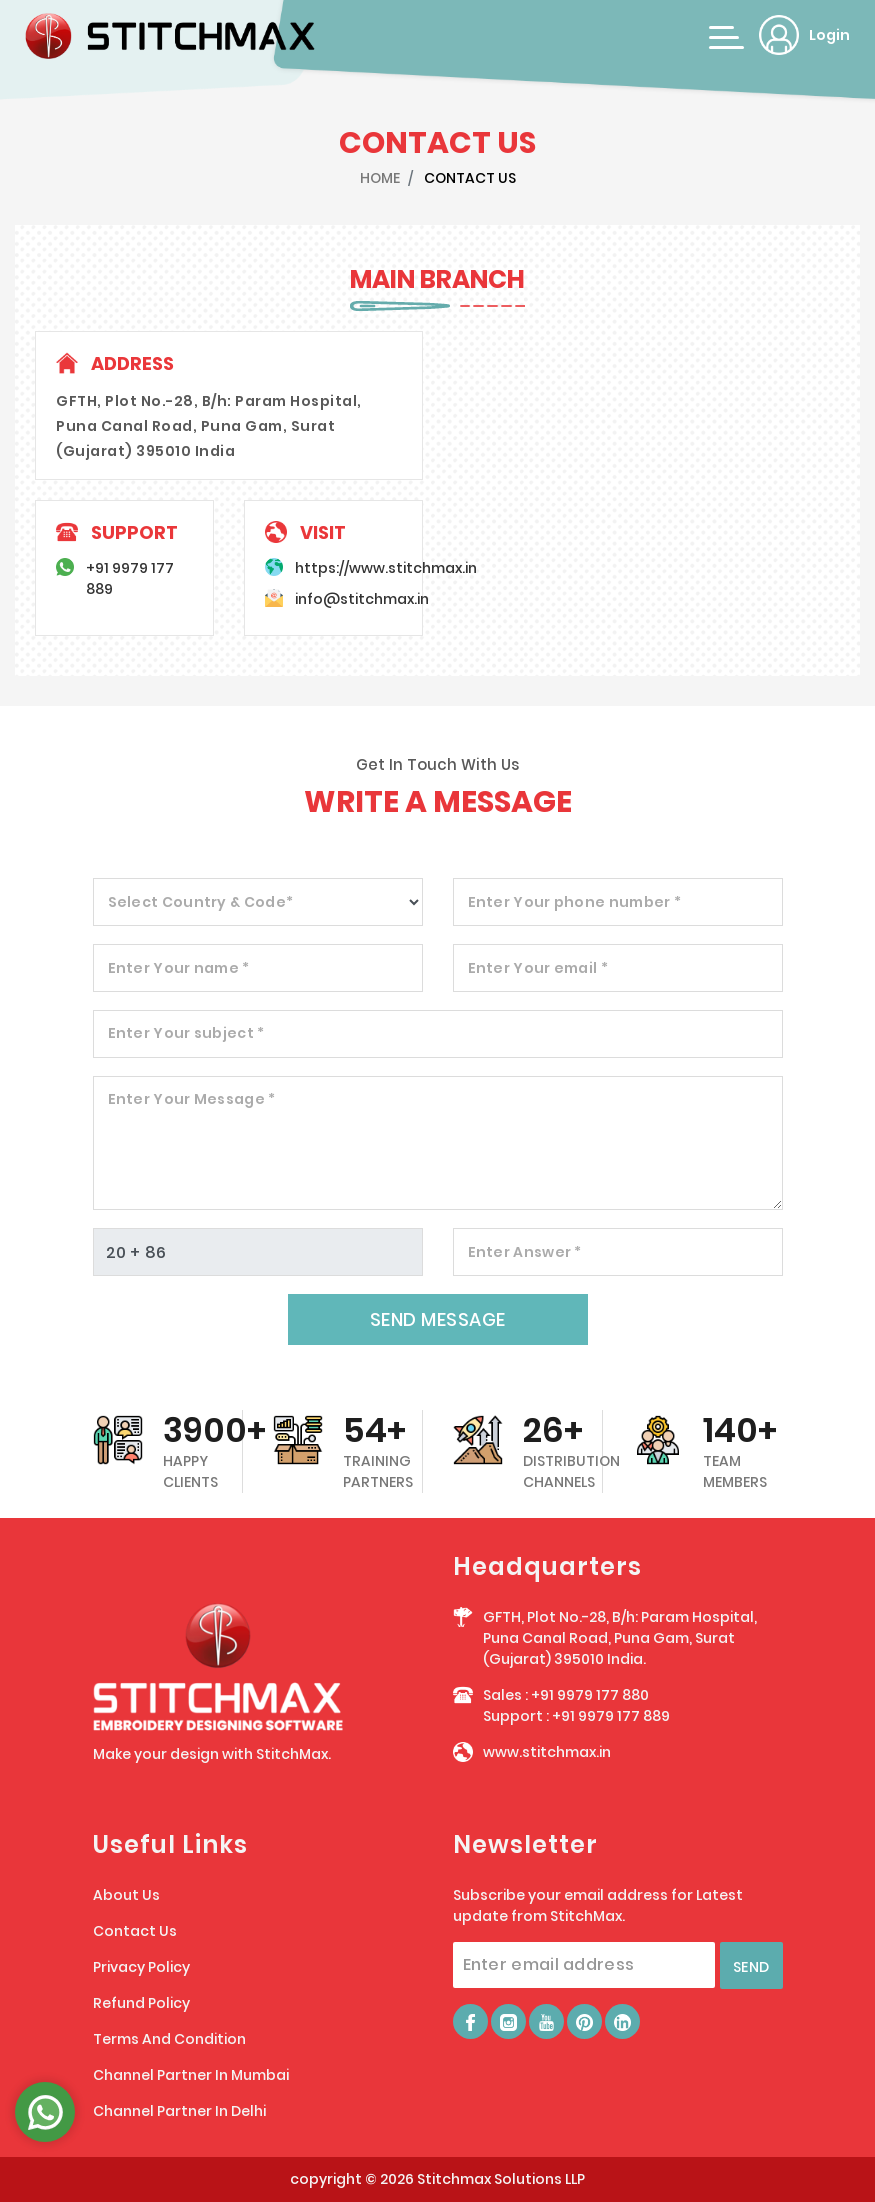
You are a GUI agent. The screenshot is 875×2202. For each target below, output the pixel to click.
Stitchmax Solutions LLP (501, 2179)
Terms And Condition (169, 2039)
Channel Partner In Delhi (179, 2111)
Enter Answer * (525, 1252)
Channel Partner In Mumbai (191, 2075)
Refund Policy (141, 2003)
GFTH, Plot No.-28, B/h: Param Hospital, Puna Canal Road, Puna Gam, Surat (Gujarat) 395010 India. (620, 1638)
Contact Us (135, 1931)
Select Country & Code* (201, 902)
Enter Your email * (538, 968)
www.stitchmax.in (547, 1752)
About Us (126, 1895)
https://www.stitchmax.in (386, 568)
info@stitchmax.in (362, 599)
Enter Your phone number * (575, 902)
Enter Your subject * (186, 1033)
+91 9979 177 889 (611, 1716)
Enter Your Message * (192, 1099)
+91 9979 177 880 (590, 1695)
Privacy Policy (141, 1967)
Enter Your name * (179, 968)
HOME (380, 178)
